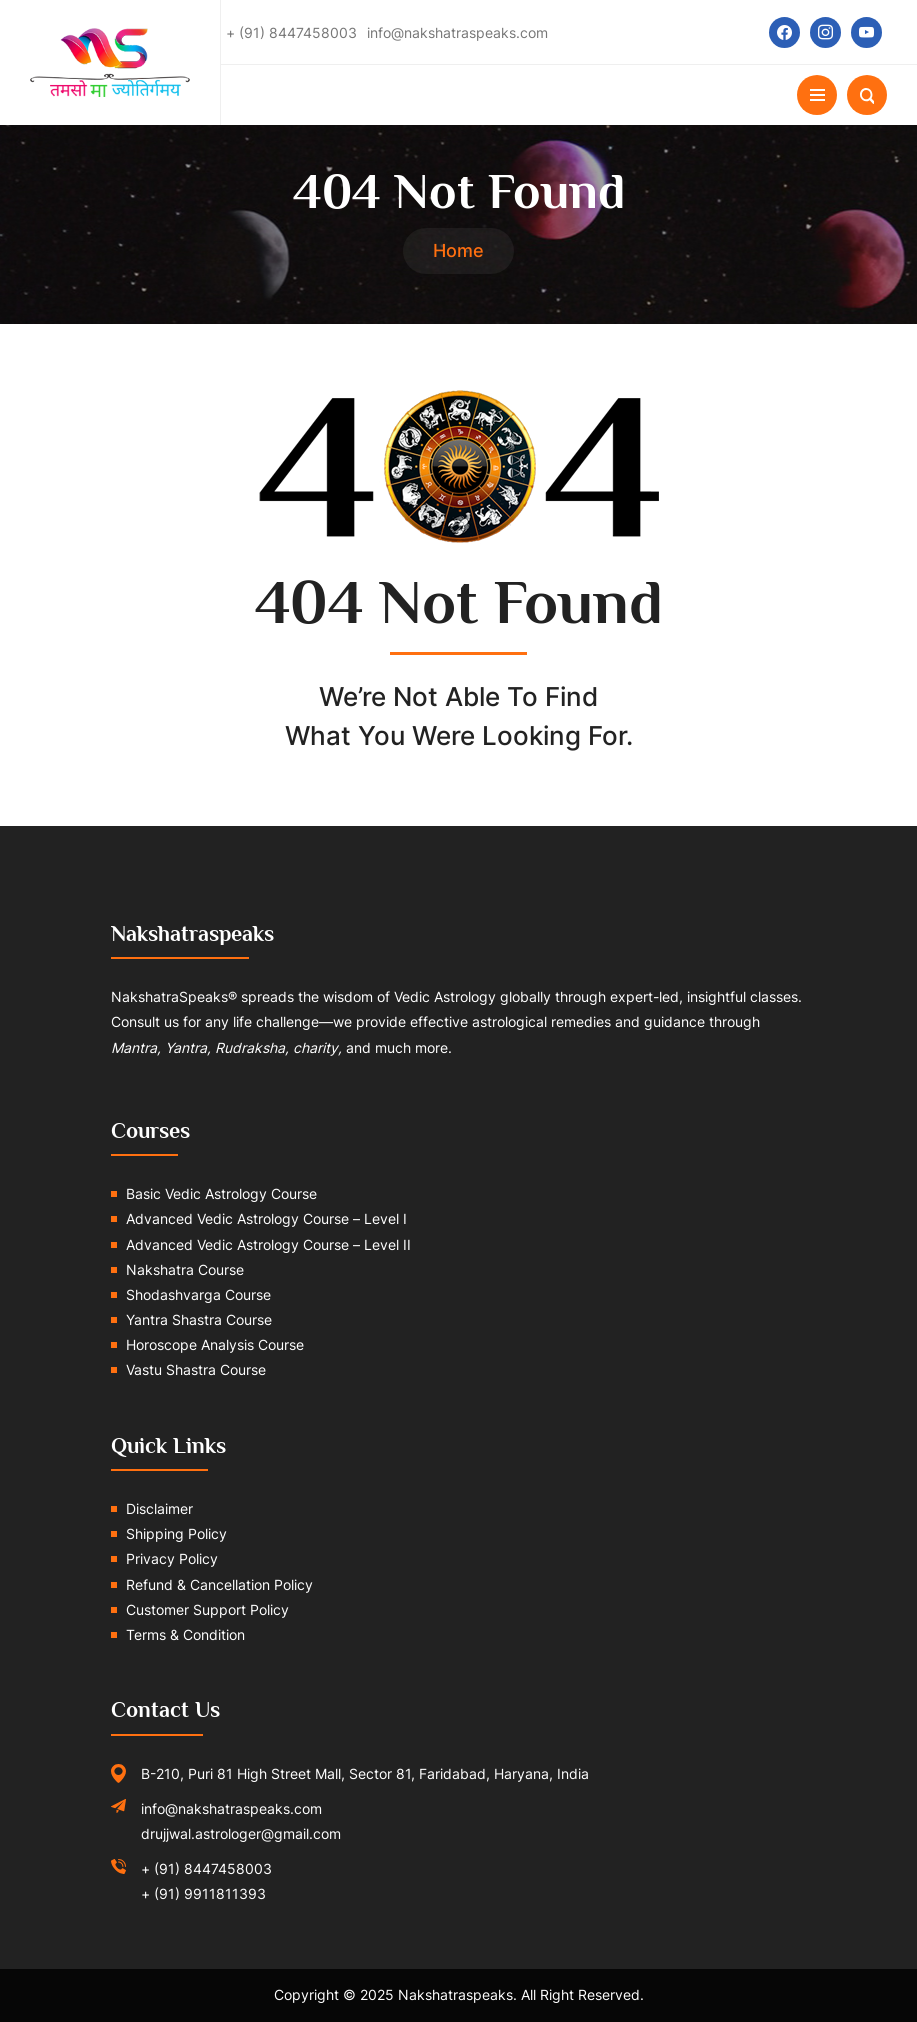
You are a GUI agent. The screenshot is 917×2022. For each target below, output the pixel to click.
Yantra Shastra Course (199, 1319)
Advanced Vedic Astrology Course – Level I (266, 1218)
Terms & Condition (185, 1634)
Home (458, 250)
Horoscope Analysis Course (215, 1344)
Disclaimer (159, 1508)
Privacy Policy (172, 1558)
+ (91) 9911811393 (203, 1893)
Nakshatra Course (185, 1269)
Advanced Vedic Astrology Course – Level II (268, 1244)
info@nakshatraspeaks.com (231, 1808)
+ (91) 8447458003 (206, 1868)
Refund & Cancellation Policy (219, 1584)
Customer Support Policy (207, 1609)
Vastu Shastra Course (196, 1369)
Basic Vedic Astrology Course (221, 1193)
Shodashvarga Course (198, 1294)
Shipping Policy (176, 1533)
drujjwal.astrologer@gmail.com (241, 1833)
